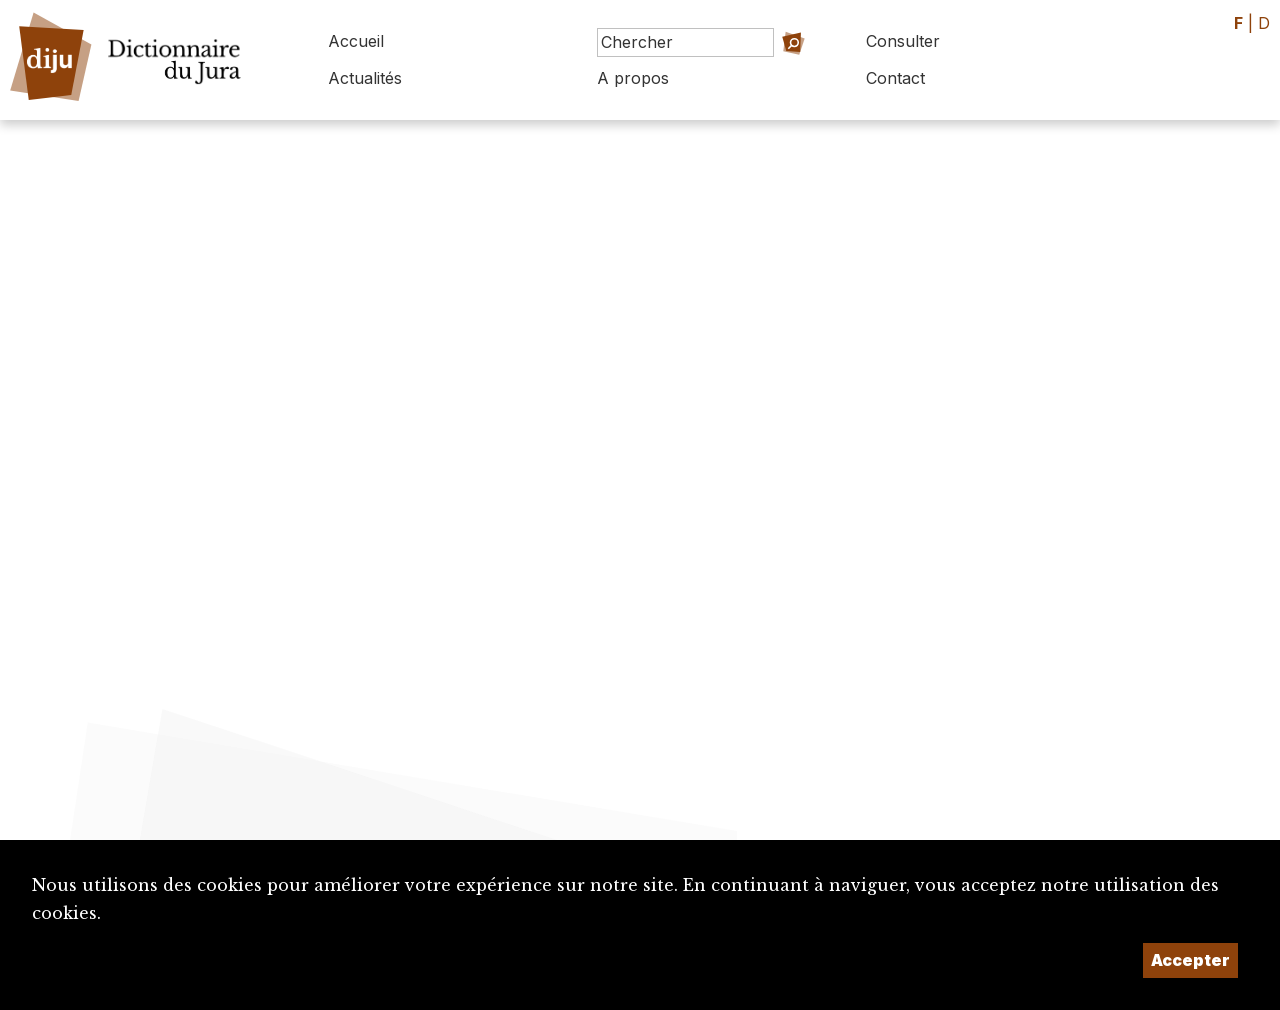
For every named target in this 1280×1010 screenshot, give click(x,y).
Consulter (903, 41)
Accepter (1190, 960)
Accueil (356, 41)
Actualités (365, 78)
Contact (895, 78)
